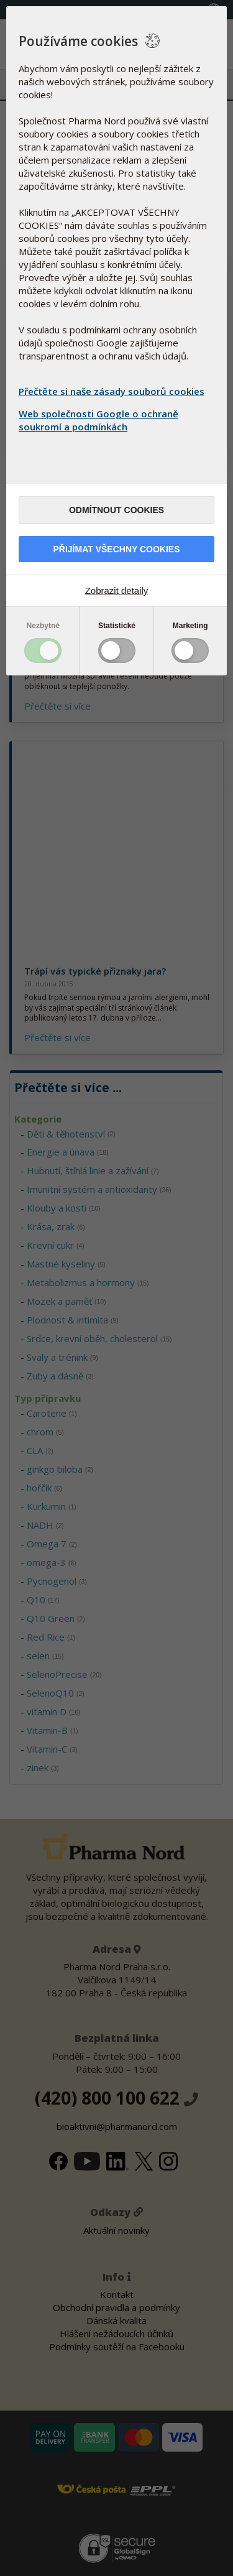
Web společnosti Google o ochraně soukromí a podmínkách (98, 420)
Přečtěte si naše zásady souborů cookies (111, 391)
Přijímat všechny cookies (116, 549)
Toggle (43, 650)
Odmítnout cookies (116, 510)
